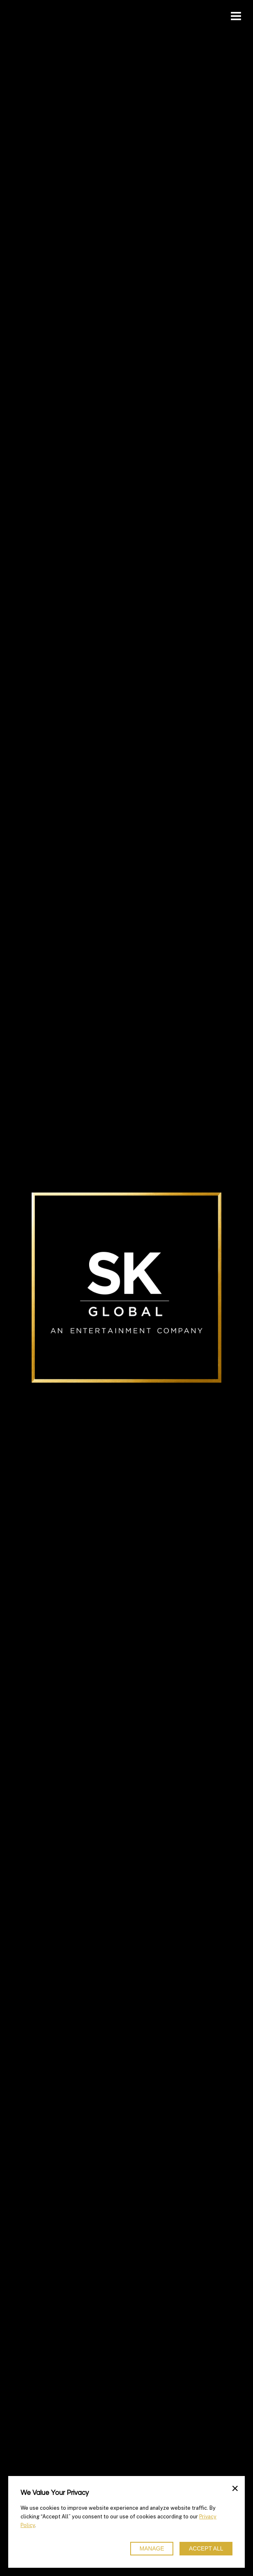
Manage (152, 2549)
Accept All (206, 2549)
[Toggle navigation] (236, 16)
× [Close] (235, 2488)
